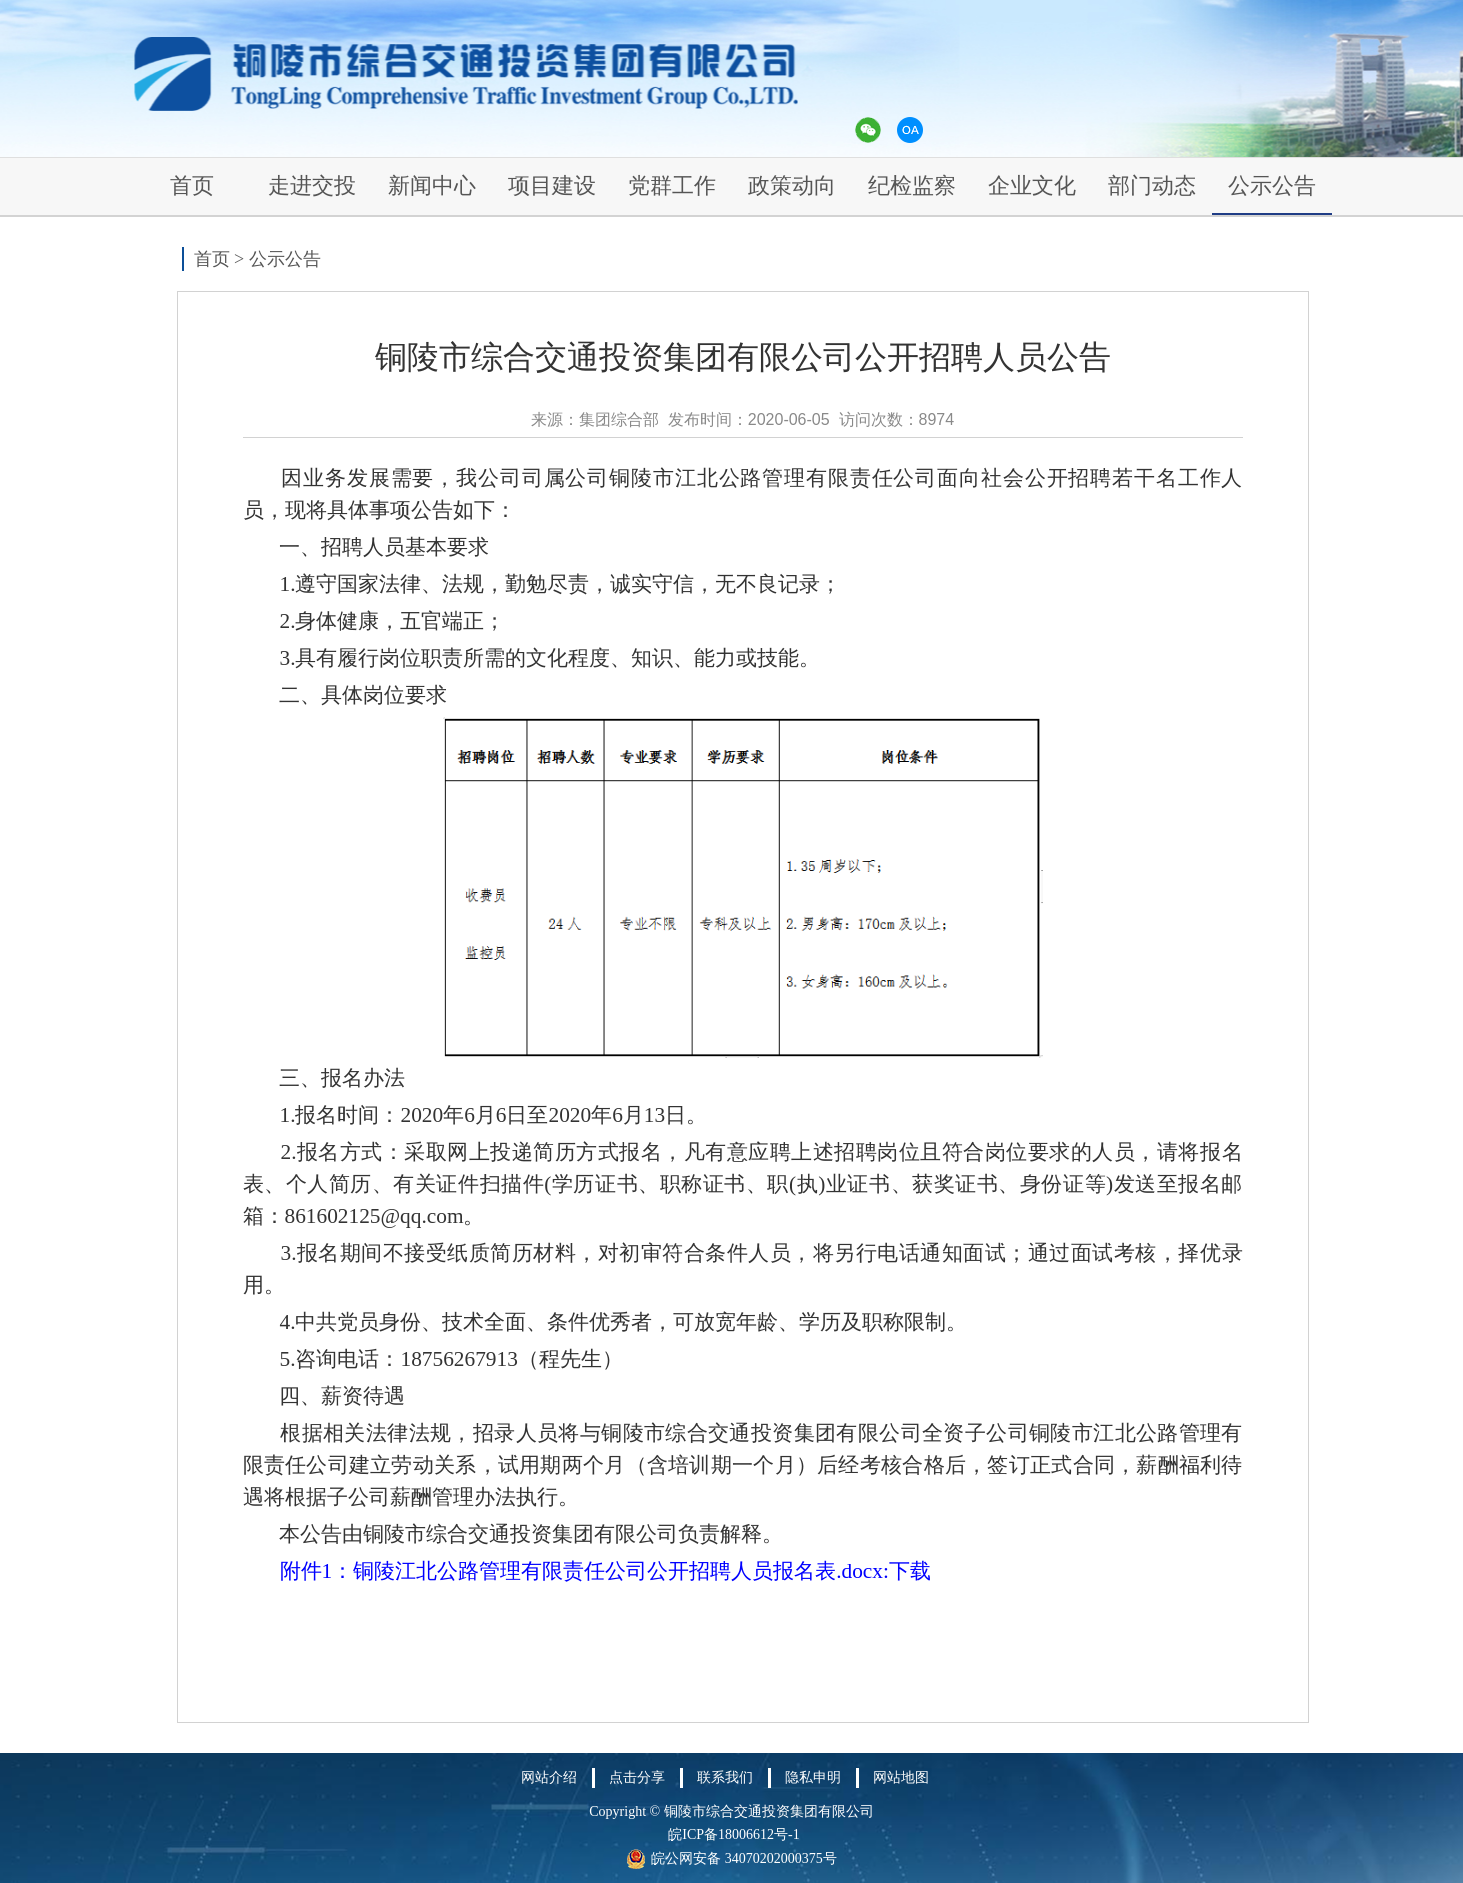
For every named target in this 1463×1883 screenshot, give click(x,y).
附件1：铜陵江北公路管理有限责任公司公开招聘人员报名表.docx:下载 (605, 1571)
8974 (937, 419)
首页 (192, 185)
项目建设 (552, 185)
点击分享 (637, 1777)
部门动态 (1152, 185)
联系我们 (725, 1777)
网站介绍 (549, 1777)
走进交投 (312, 185)
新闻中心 (432, 185)
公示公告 (1272, 185)
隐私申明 (813, 1777)
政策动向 (792, 185)
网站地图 (901, 1777)
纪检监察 (912, 185)
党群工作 (672, 185)
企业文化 (1032, 185)
